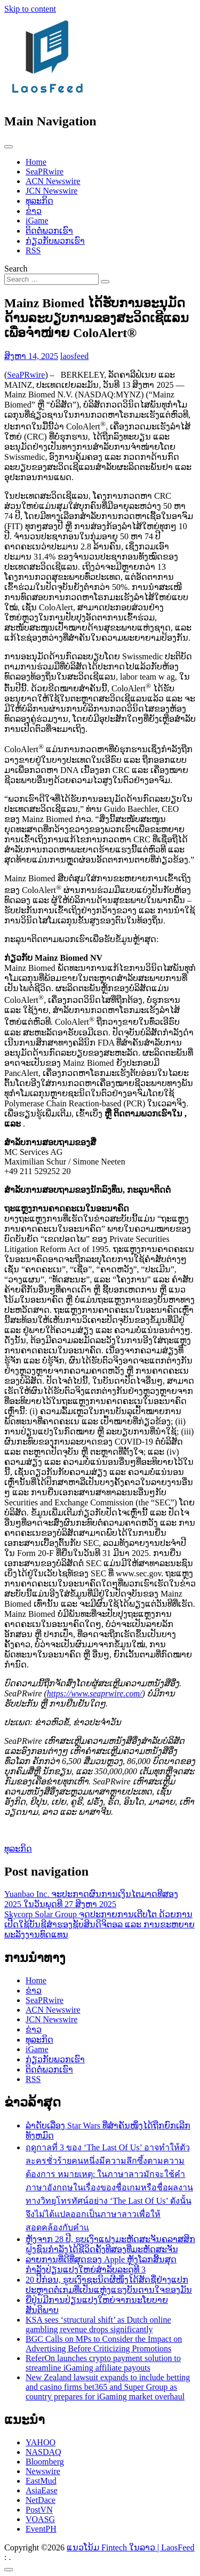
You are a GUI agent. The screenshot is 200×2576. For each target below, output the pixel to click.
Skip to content (30, 8)
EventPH (41, 2528)
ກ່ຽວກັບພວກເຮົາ (55, 240)
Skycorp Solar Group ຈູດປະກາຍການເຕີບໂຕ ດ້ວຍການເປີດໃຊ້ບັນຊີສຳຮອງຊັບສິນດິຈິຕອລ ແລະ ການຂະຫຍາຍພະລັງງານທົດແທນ (99, 1924)
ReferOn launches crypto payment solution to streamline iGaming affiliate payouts (103, 2363)
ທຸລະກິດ (39, 200)
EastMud (41, 2480)
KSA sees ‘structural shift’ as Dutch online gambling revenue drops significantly (98, 2324)
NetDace (40, 2500)
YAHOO (40, 2442)
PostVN (39, 2509)
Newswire (43, 2471)
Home (36, 161)
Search (16, 268)
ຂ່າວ (34, 211)
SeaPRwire (44, 171)
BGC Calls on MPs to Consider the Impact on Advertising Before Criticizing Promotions (104, 2343)
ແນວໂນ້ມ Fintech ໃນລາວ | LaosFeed (130, 2547)
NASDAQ (43, 2452)
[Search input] (51, 279)
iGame (37, 220)
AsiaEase (42, 2490)
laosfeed (74, 356)
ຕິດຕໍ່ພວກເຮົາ (49, 230)
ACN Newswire (53, 181)
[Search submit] (105, 281)
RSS (33, 250)
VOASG (40, 2519)
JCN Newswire (51, 190)
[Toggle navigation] (8, 146)
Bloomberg (45, 2461)
